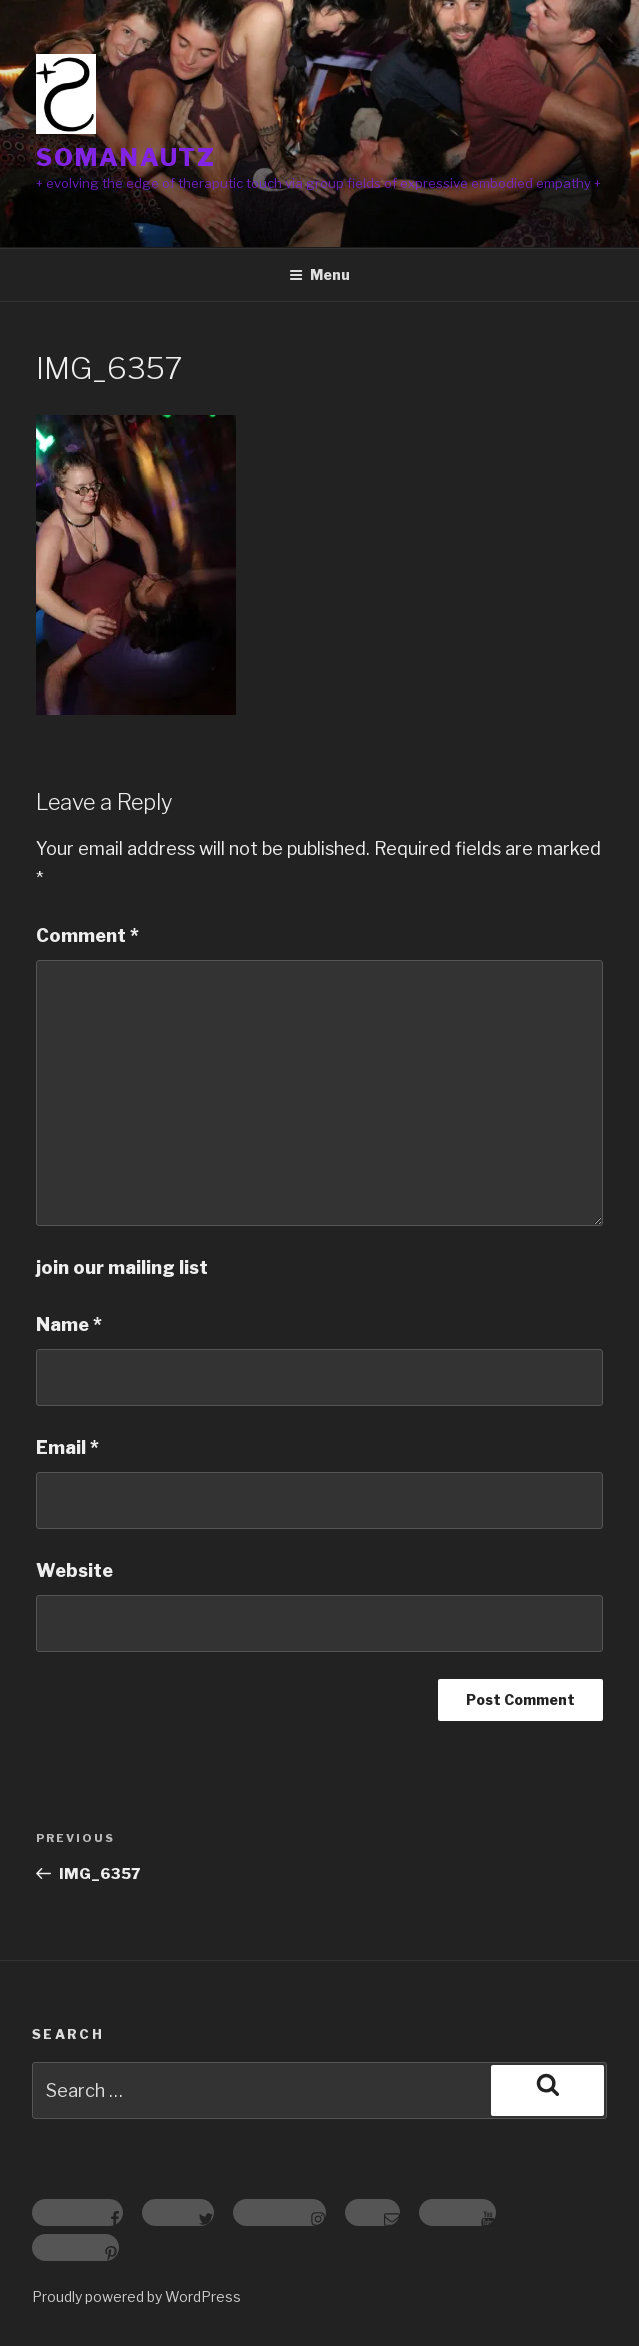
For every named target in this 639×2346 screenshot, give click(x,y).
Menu (319, 274)
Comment (87, 935)
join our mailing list (122, 1267)
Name (69, 1324)
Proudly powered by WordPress (136, 2296)
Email (67, 1447)
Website (74, 1570)
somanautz (126, 157)
